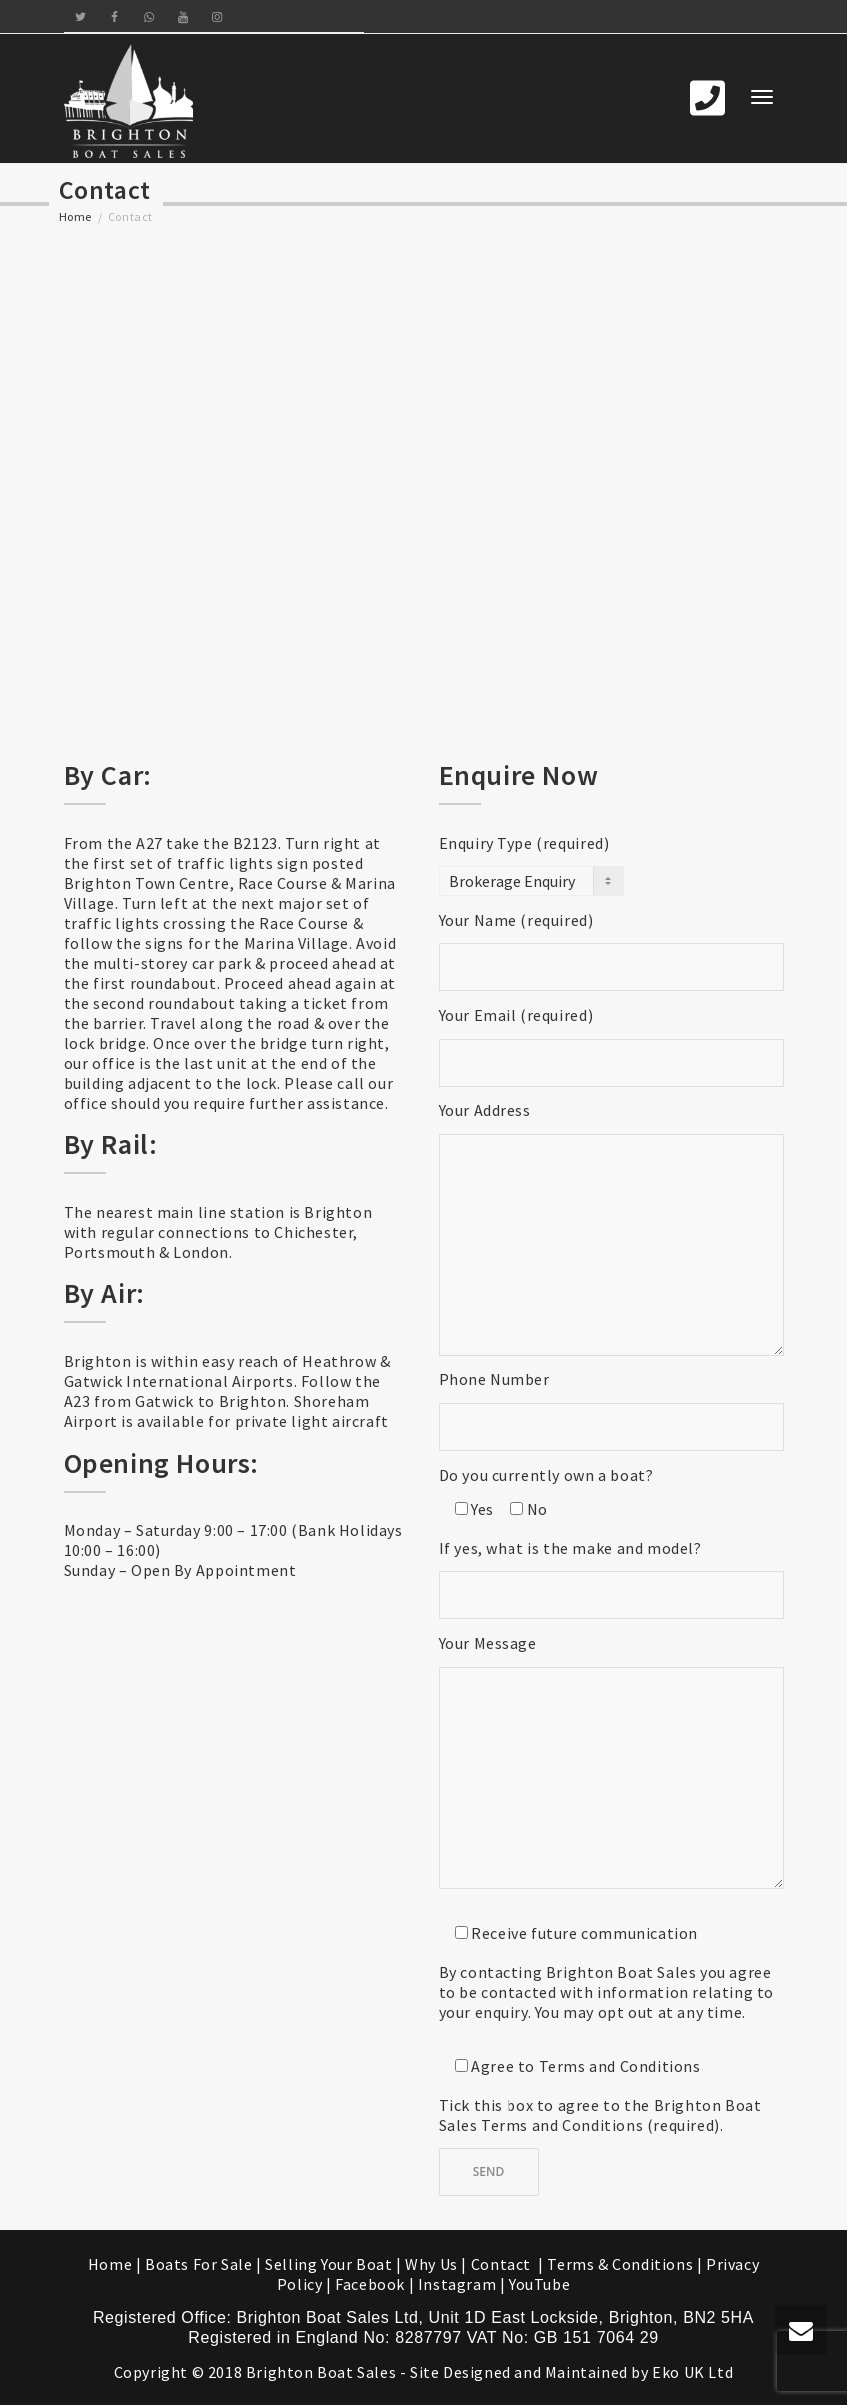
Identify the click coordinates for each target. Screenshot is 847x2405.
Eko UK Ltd (692, 2372)
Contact (503, 2264)
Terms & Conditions (620, 2264)
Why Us (431, 2264)
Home (75, 216)
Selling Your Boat (330, 2264)
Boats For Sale (198, 2264)
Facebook (370, 2284)
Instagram (457, 2284)
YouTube (539, 2284)
